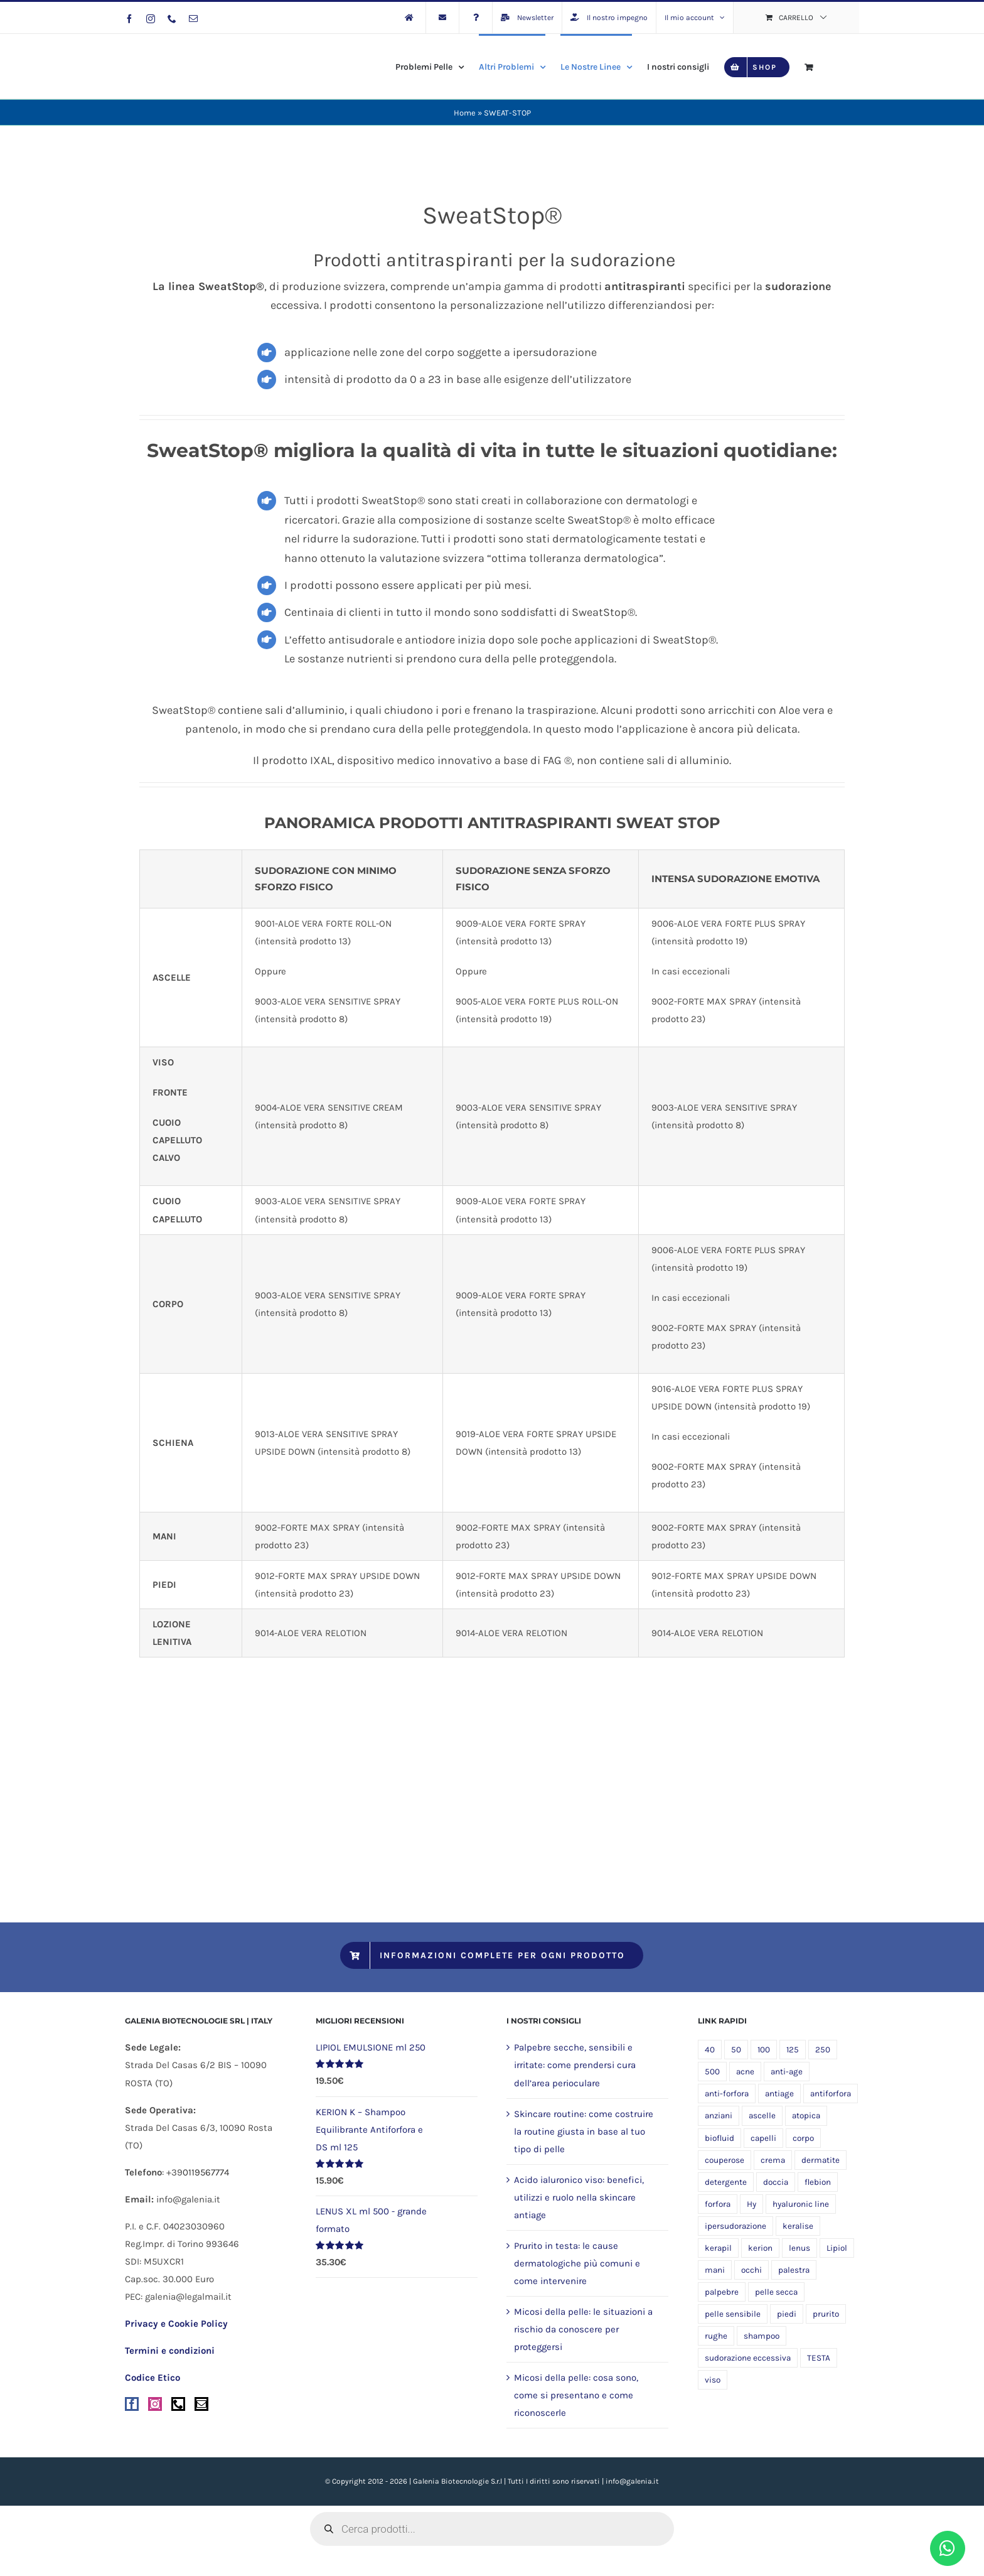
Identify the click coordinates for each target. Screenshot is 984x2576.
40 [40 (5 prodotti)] (710, 2049)
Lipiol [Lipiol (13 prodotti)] (836, 2248)
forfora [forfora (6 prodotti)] (717, 2204)
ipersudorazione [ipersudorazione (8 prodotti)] (735, 2226)
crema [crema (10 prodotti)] (773, 2160)
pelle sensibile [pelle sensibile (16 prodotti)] (733, 2314)
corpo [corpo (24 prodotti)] (803, 2138)
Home (465, 112)
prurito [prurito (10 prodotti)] (826, 2314)
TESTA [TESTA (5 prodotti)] (818, 2358)
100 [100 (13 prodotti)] (763, 2049)
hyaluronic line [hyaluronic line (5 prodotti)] (801, 2204)
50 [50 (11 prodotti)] (736, 2049)
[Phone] (178, 2404)
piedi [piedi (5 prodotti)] (786, 2314)
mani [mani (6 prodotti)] (715, 2270)
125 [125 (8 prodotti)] (792, 2049)
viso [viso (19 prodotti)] (712, 2380)
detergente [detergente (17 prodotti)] (726, 2182)
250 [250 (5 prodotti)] (822, 2049)
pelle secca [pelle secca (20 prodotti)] (776, 2292)
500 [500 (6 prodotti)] (712, 2071)
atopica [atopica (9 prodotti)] (806, 2115)
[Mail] (201, 2404)
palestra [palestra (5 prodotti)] (794, 2270)
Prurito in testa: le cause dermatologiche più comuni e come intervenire (577, 2263)
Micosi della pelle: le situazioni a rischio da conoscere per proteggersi (583, 2329)
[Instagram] (155, 2404)
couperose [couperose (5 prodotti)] (724, 2160)
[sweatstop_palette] (492, 1696)
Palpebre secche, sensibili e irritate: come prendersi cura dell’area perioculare (575, 2065)
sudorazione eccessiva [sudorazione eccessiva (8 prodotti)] (748, 2358)
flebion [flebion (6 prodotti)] (818, 2182)
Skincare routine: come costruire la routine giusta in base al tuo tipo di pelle (583, 2131)
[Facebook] (132, 2404)
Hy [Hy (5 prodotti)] (751, 2204)
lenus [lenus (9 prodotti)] (799, 2248)
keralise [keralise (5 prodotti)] (798, 2226)
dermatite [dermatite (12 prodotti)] (820, 2160)
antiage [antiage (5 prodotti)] (779, 2093)
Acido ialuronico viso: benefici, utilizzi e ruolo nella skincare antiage (579, 2197)
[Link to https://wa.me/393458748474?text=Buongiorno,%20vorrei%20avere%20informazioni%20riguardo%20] (947, 2548)
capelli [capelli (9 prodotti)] (763, 2138)
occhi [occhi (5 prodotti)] (751, 2270)
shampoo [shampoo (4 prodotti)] (761, 2336)
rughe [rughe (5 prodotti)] (716, 2336)
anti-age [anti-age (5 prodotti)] (787, 2071)
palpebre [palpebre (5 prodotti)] (722, 2292)
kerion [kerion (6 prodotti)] (760, 2248)
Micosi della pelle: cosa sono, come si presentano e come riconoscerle (576, 2395)
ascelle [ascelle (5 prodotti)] (762, 2115)
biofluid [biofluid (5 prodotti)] (719, 2138)
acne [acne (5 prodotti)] (745, 2071)
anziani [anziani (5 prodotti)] (718, 2115)
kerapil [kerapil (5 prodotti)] (718, 2248)
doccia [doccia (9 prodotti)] (775, 2182)
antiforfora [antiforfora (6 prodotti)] (830, 2093)
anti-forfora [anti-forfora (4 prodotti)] (727, 2093)
